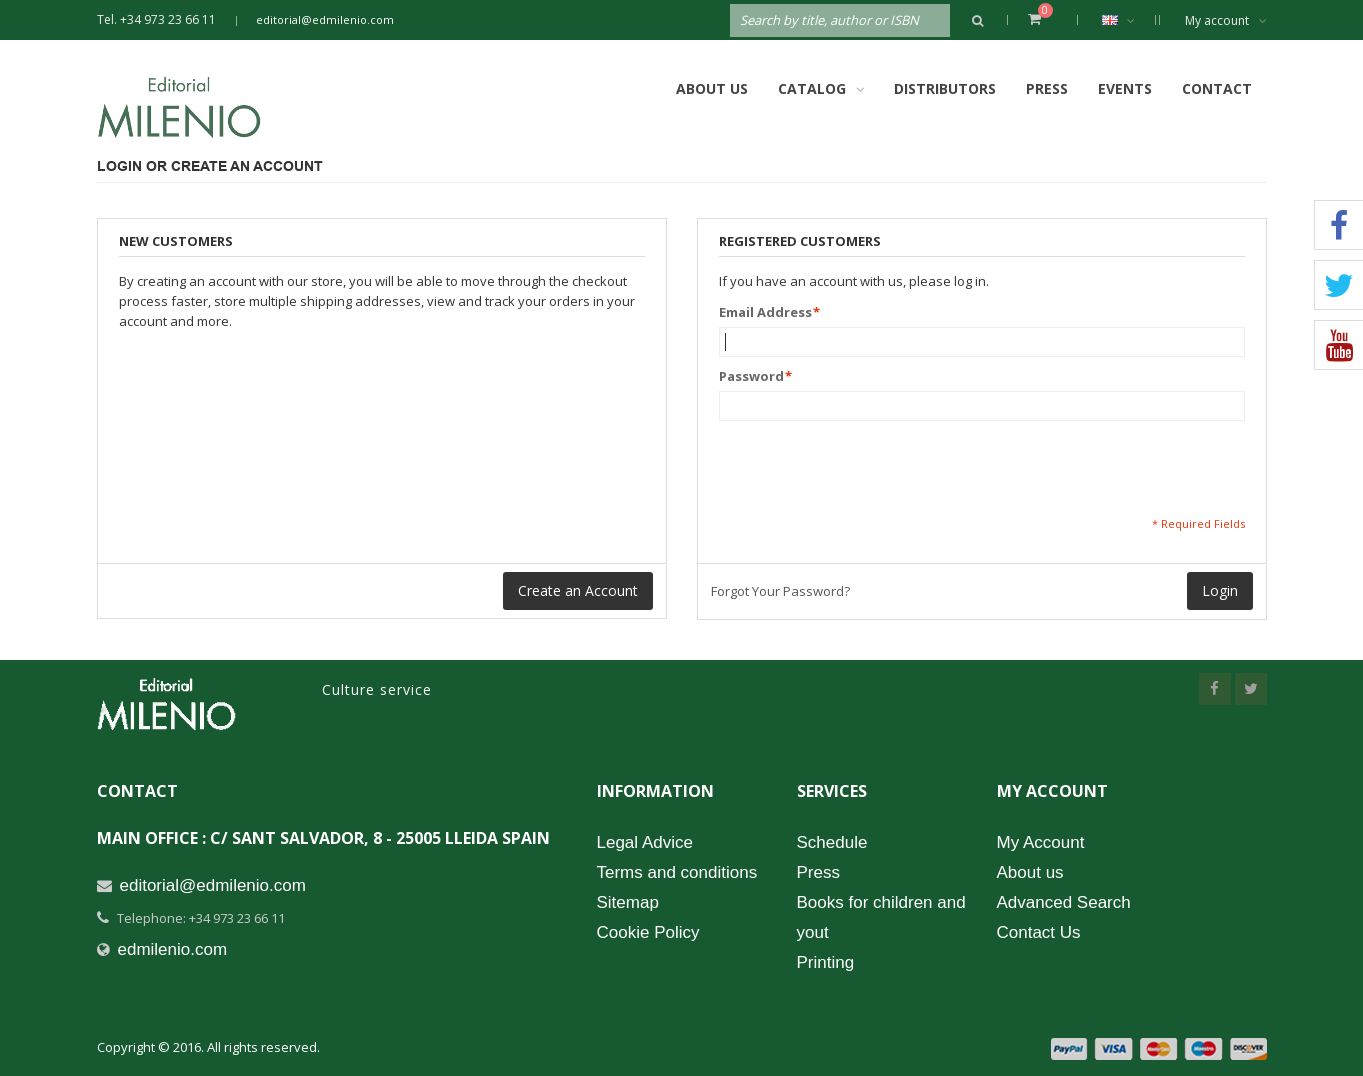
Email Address (765, 312)
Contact (1217, 88)
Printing (826, 962)
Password (751, 376)
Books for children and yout (881, 917)
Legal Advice (645, 842)
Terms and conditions (677, 872)
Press (1047, 88)
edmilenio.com (173, 949)
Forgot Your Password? (780, 591)
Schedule (832, 842)
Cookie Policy (648, 932)
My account (1226, 20)
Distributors (945, 88)
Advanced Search (1064, 902)
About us (1030, 872)
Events (1125, 88)
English (1128, 20)
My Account (1041, 842)
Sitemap (628, 902)
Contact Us (1039, 932)
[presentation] (871, 468)
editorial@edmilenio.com (325, 19)
